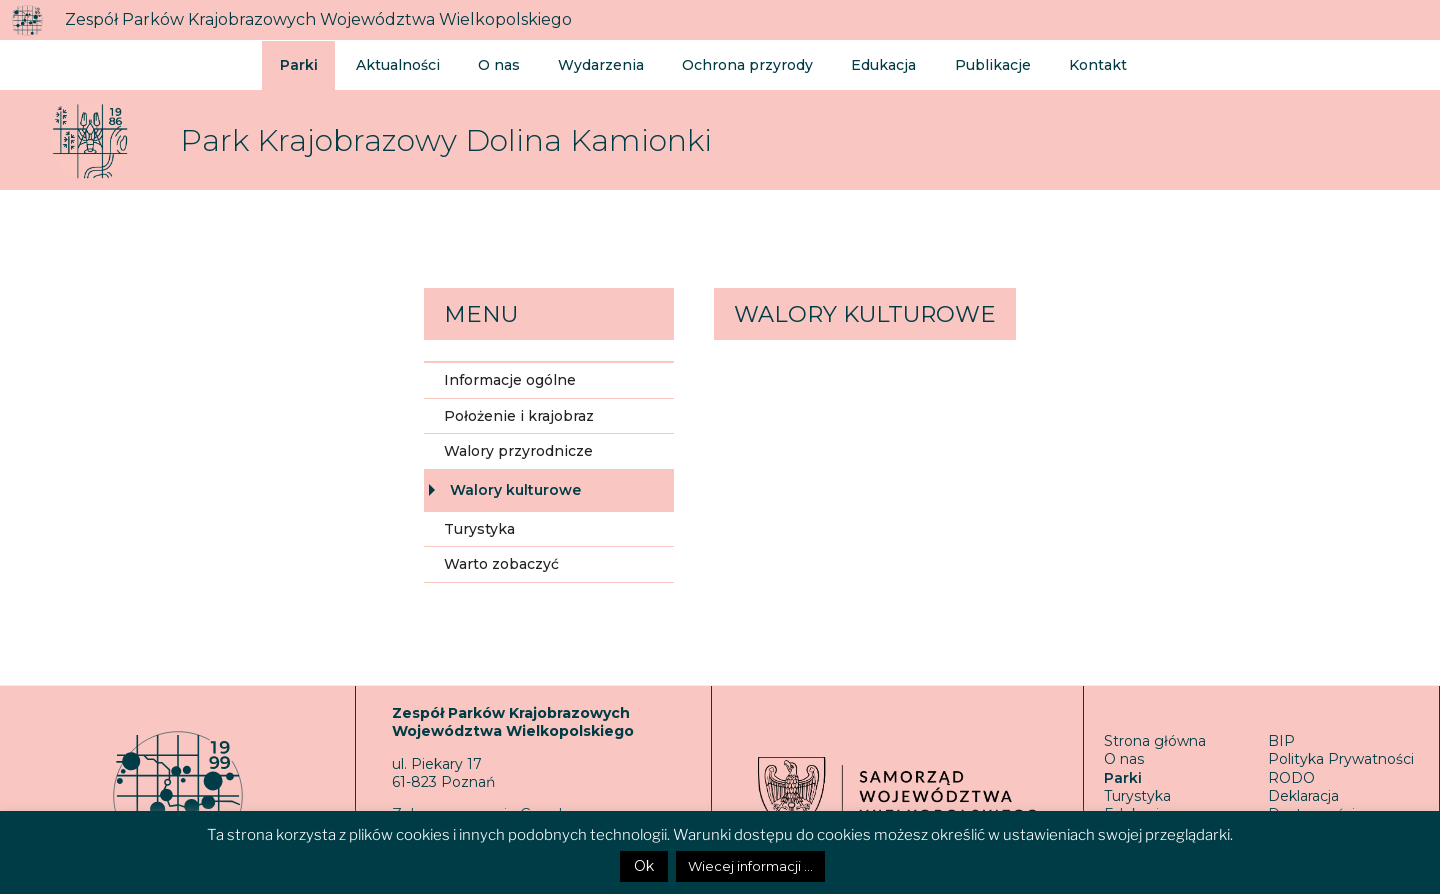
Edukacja (867, 64)
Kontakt (1074, 64)
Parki (299, 64)
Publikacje (972, 64)
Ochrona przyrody (735, 64)
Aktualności (396, 64)
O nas (494, 64)
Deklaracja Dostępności (1311, 805)
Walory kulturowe (515, 490)
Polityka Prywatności (1341, 759)
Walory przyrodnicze (518, 451)
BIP (1281, 741)
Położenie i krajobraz (519, 416)
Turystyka (479, 529)
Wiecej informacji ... (750, 866)
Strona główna (1155, 741)
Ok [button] (644, 866)
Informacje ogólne (510, 380)
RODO (1291, 778)
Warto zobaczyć (501, 564)
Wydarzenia (593, 64)
